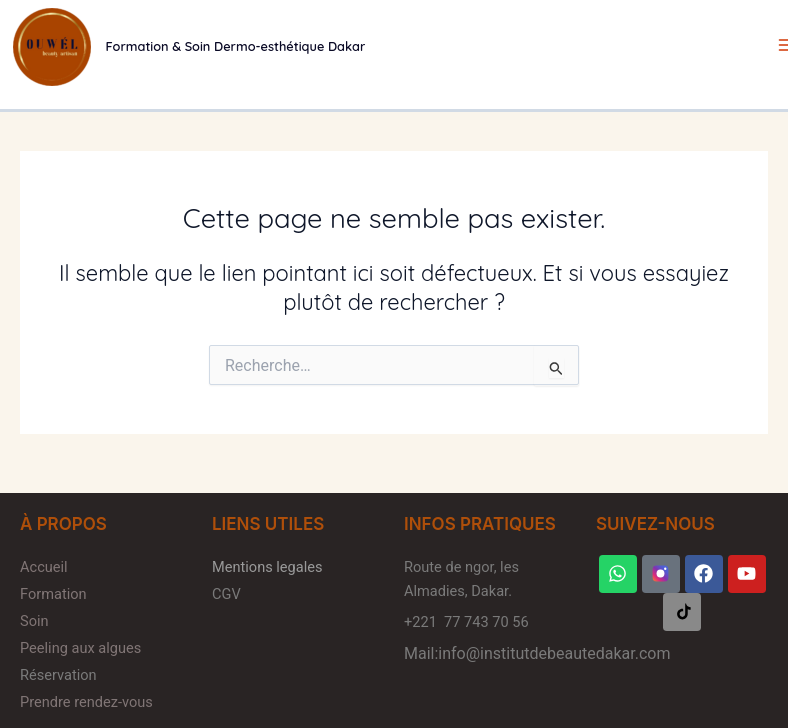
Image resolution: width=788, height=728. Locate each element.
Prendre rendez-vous (86, 702)
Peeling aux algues (80, 648)
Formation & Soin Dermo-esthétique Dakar (236, 46)
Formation (53, 594)
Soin (36, 621)
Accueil (44, 567)
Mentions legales (267, 567)
